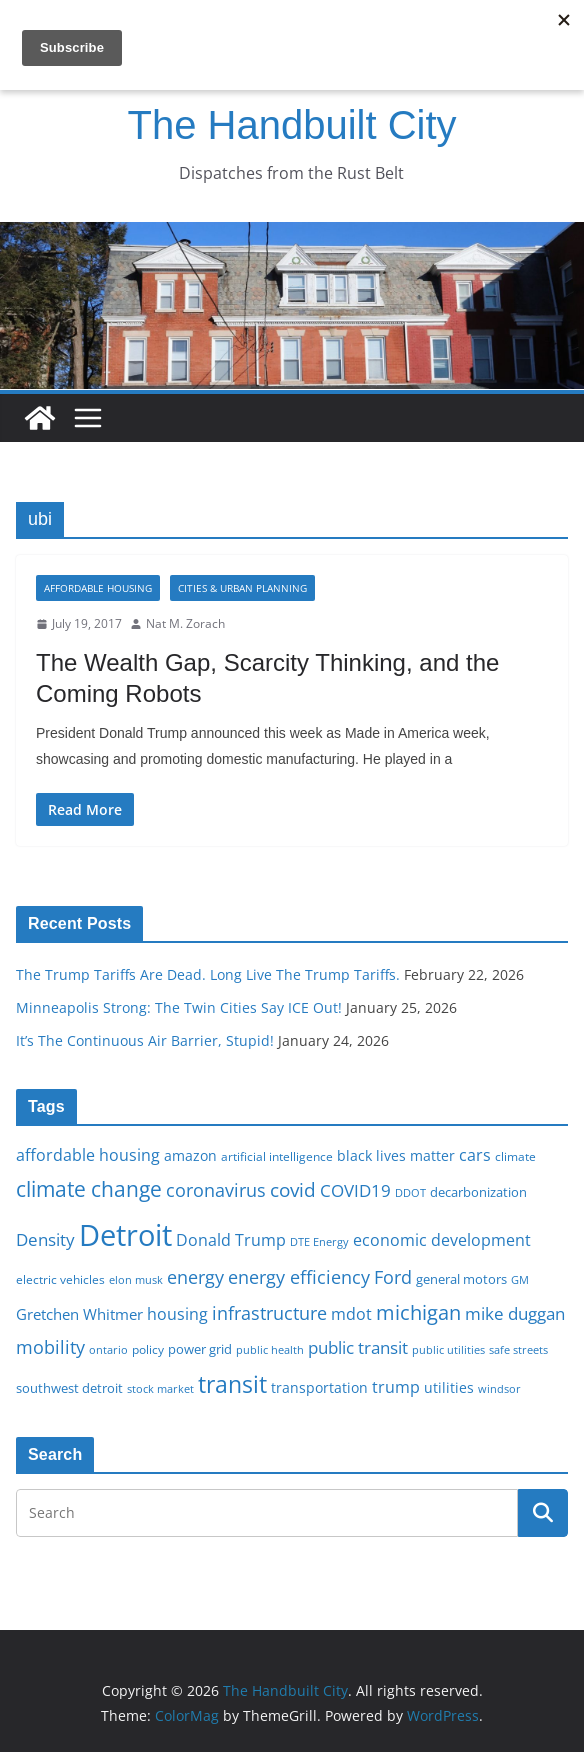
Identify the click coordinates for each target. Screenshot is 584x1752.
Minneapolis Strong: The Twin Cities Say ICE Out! (179, 1007)
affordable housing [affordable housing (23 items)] (88, 1155)
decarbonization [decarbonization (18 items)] (478, 1192)
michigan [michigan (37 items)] (418, 1312)
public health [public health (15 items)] (270, 1349)
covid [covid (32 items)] (293, 1190)
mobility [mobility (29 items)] (50, 1347)
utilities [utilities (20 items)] (449, 1387)
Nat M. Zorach (185, 623)
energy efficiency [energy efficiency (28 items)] (299, 1277)
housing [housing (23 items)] (177, 1314)
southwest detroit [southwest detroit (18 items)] (69, 1388)
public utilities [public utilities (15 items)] (448, 1349)
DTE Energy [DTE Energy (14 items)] (319, 1242)
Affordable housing (98, 588)
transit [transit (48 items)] (232, 1384)
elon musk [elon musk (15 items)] (136, 1279)
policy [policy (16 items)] (148, 1349)
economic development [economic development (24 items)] (442, 1240)
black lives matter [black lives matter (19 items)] (396, 1155)
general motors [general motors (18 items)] (461, 1279)
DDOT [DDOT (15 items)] (410, 1192)
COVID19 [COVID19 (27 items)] (355, 1190)
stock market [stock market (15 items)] (160, 1388)
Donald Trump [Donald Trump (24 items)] (231, 1240)
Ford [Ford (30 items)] (393, 1276)
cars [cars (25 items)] (475, 1155)
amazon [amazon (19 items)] (190, 1155)
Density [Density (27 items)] (45, 1239)
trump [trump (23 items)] (396, 1387)
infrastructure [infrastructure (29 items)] (269, 1313)
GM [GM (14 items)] (520, 1280)
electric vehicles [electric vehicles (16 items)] (60, 1279)
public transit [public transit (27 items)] (358, 1347)
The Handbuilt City (291, 125)
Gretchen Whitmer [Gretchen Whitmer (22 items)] (79, 1314)
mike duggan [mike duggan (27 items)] (515, 1313)
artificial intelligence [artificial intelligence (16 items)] (277, 1156)
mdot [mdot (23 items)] (351, 1314)
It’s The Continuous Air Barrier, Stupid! (145, 1040)
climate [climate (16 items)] (515, 1156)
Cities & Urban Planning (242, 588)
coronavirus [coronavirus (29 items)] (216, 1190)
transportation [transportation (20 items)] (319, 1387)
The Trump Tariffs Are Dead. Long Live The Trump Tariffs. (208, 974)
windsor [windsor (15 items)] (499, 1388)
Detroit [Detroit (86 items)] (125, 1235)
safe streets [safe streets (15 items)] (518, 1349)
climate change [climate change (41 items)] (89, 1188)
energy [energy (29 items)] (195, 1277)
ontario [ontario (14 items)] (108, 1350)
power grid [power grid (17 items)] (200, 1349)
